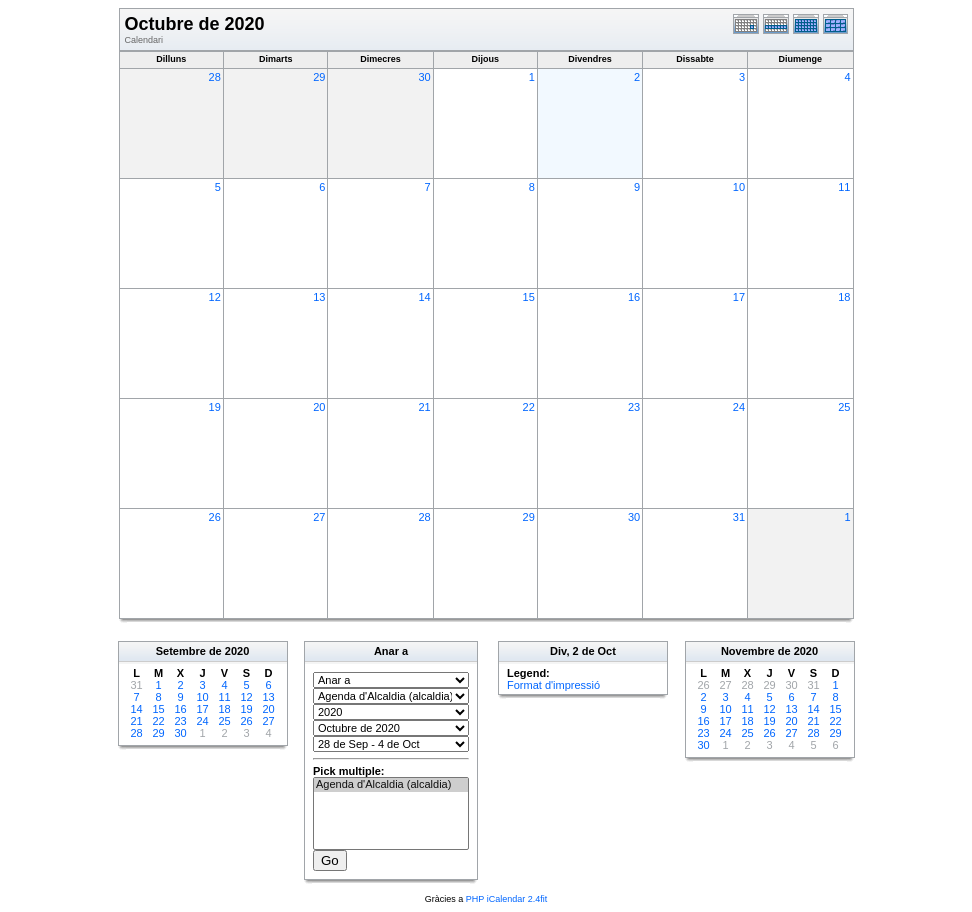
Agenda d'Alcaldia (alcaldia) (391, 785)
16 (634, 297)
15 (529, 297)
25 (844, 407)
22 (529, 407)
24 (739, 407)
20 (319, 407)
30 (424, 77)
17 (739, 297)
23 (634, 407)
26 (215, 517)
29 (319, 77)
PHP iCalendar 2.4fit (506, 899)
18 (844, 297)
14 (424, 297)
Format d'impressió (553, 685)
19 (215, 407)
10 (739, 187)
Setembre (181, 651)
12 (215, 297)
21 (424, 407)
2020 (237, 651)
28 (215, 77)
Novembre (748, 651)
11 (844, 187)
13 (319, 297)
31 (739, 517)
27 (319, 517)
